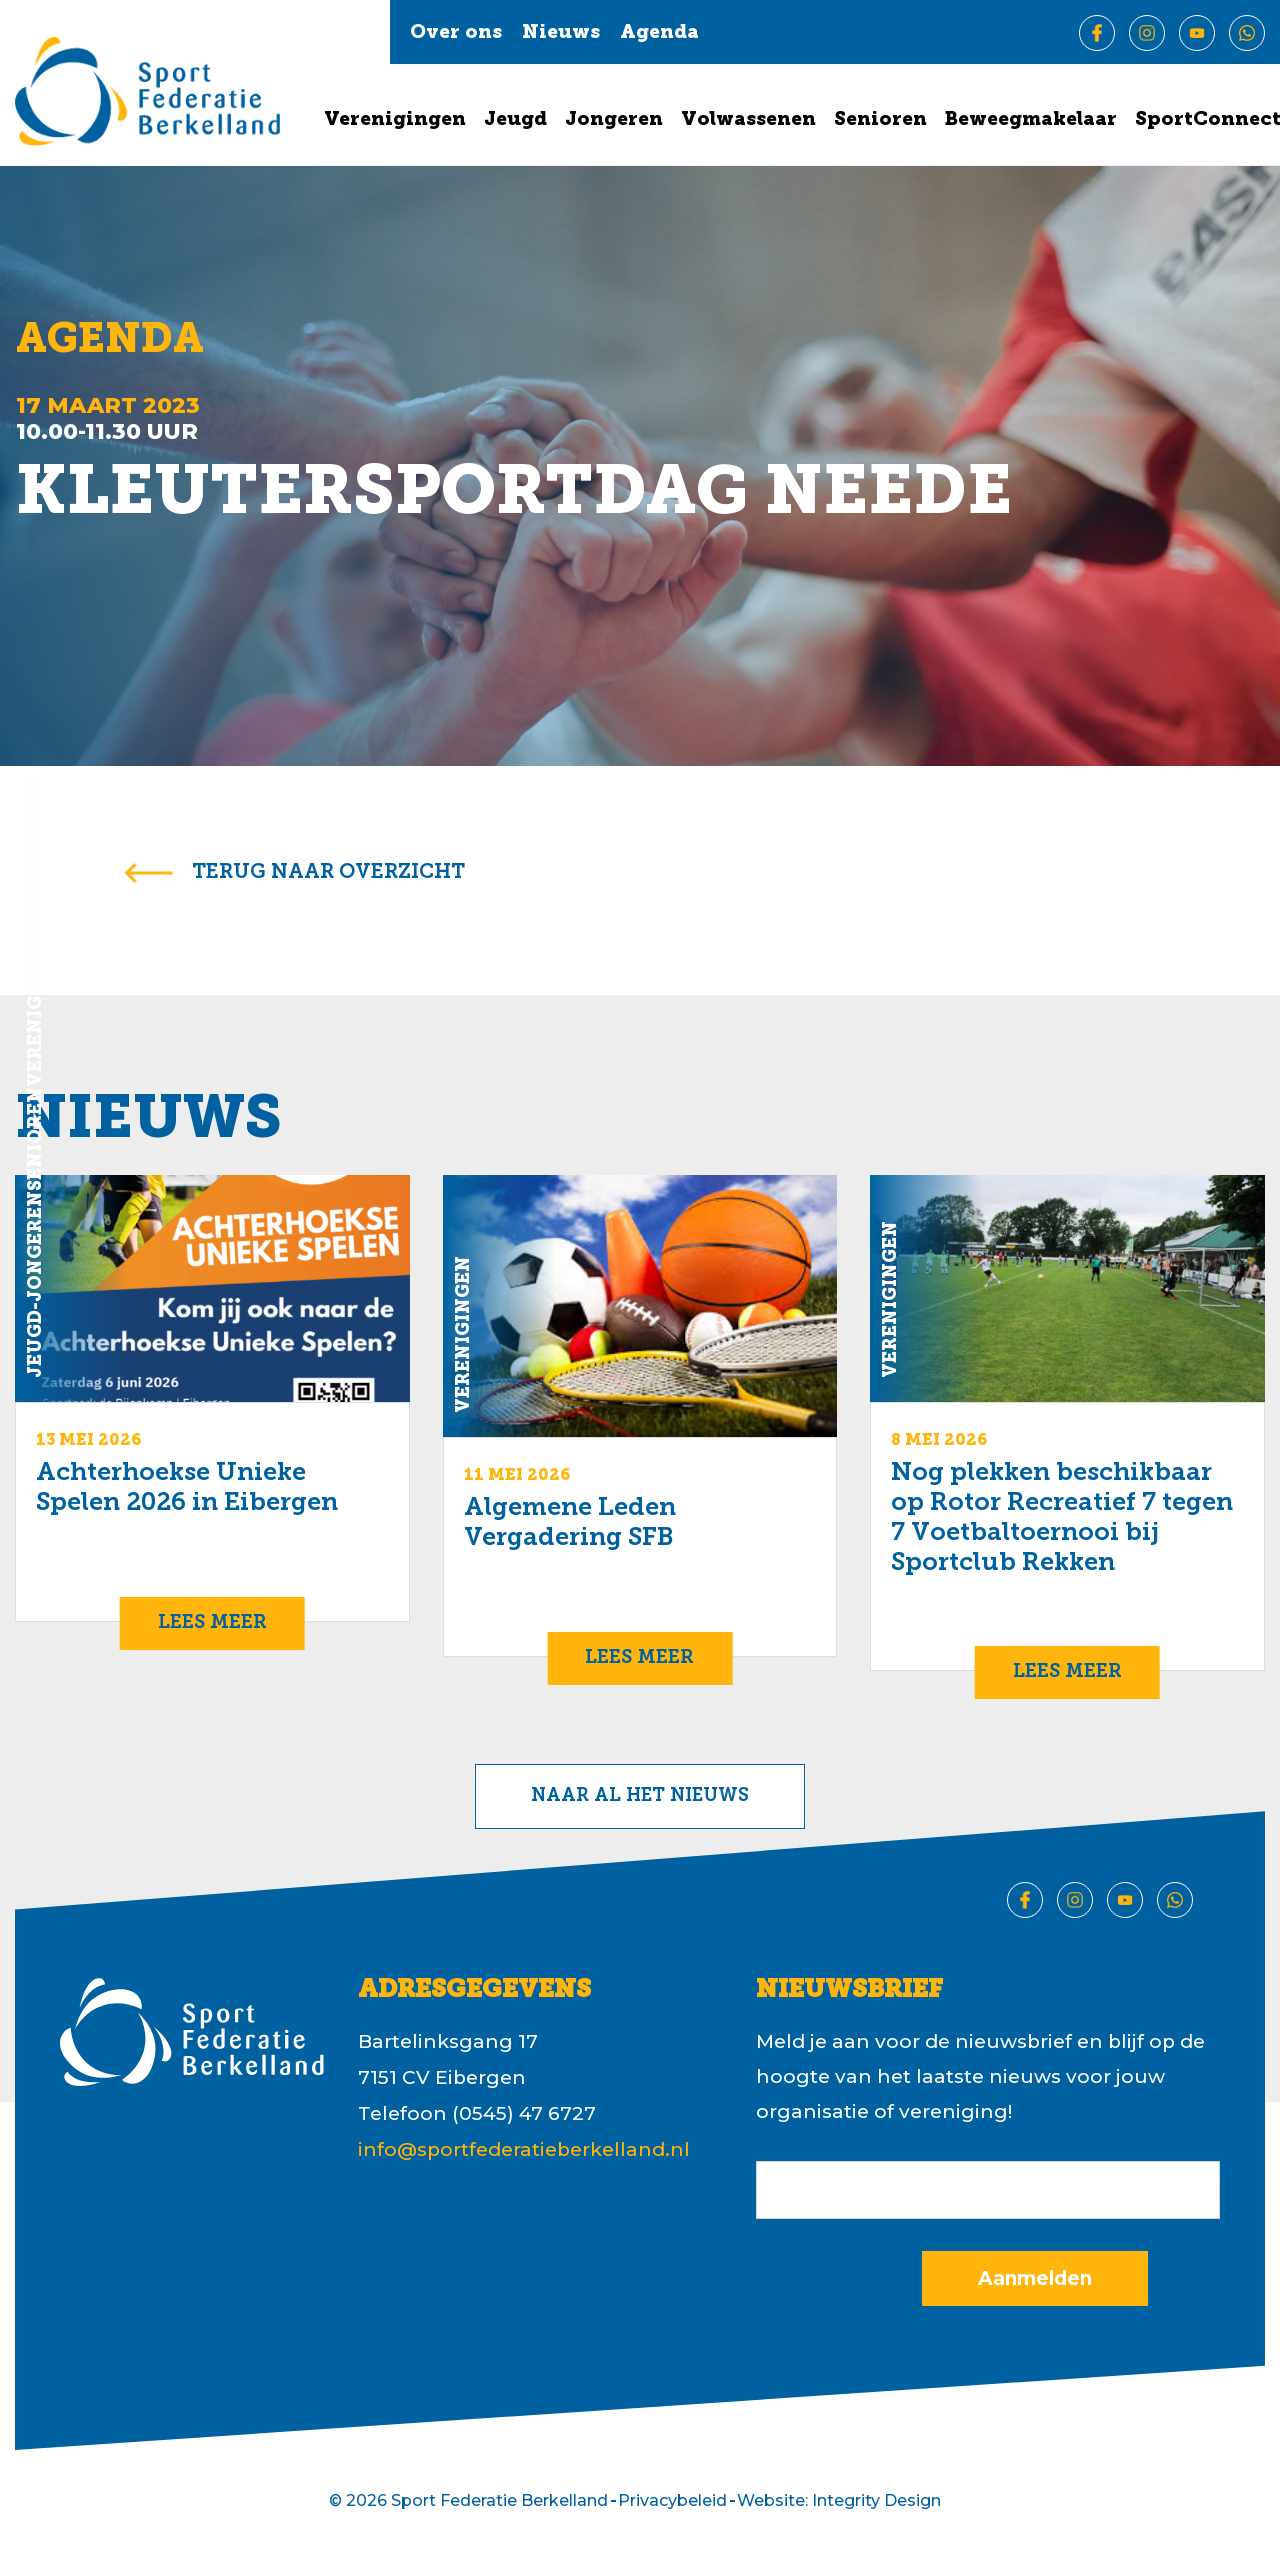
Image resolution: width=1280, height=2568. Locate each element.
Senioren (880, 120)
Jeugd (515, 120)
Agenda (659, 33)
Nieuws (561, 33)
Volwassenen (748, 120)
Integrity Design (876, 2500)
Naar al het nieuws (640, 1796)
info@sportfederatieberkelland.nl (524, 2149)
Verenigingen (395, 120)
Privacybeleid (672, 2500)
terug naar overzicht (328, 873)
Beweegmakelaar (1031, 120)
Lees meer (212, 1623)
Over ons (456, 33)
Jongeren (614, 120)
